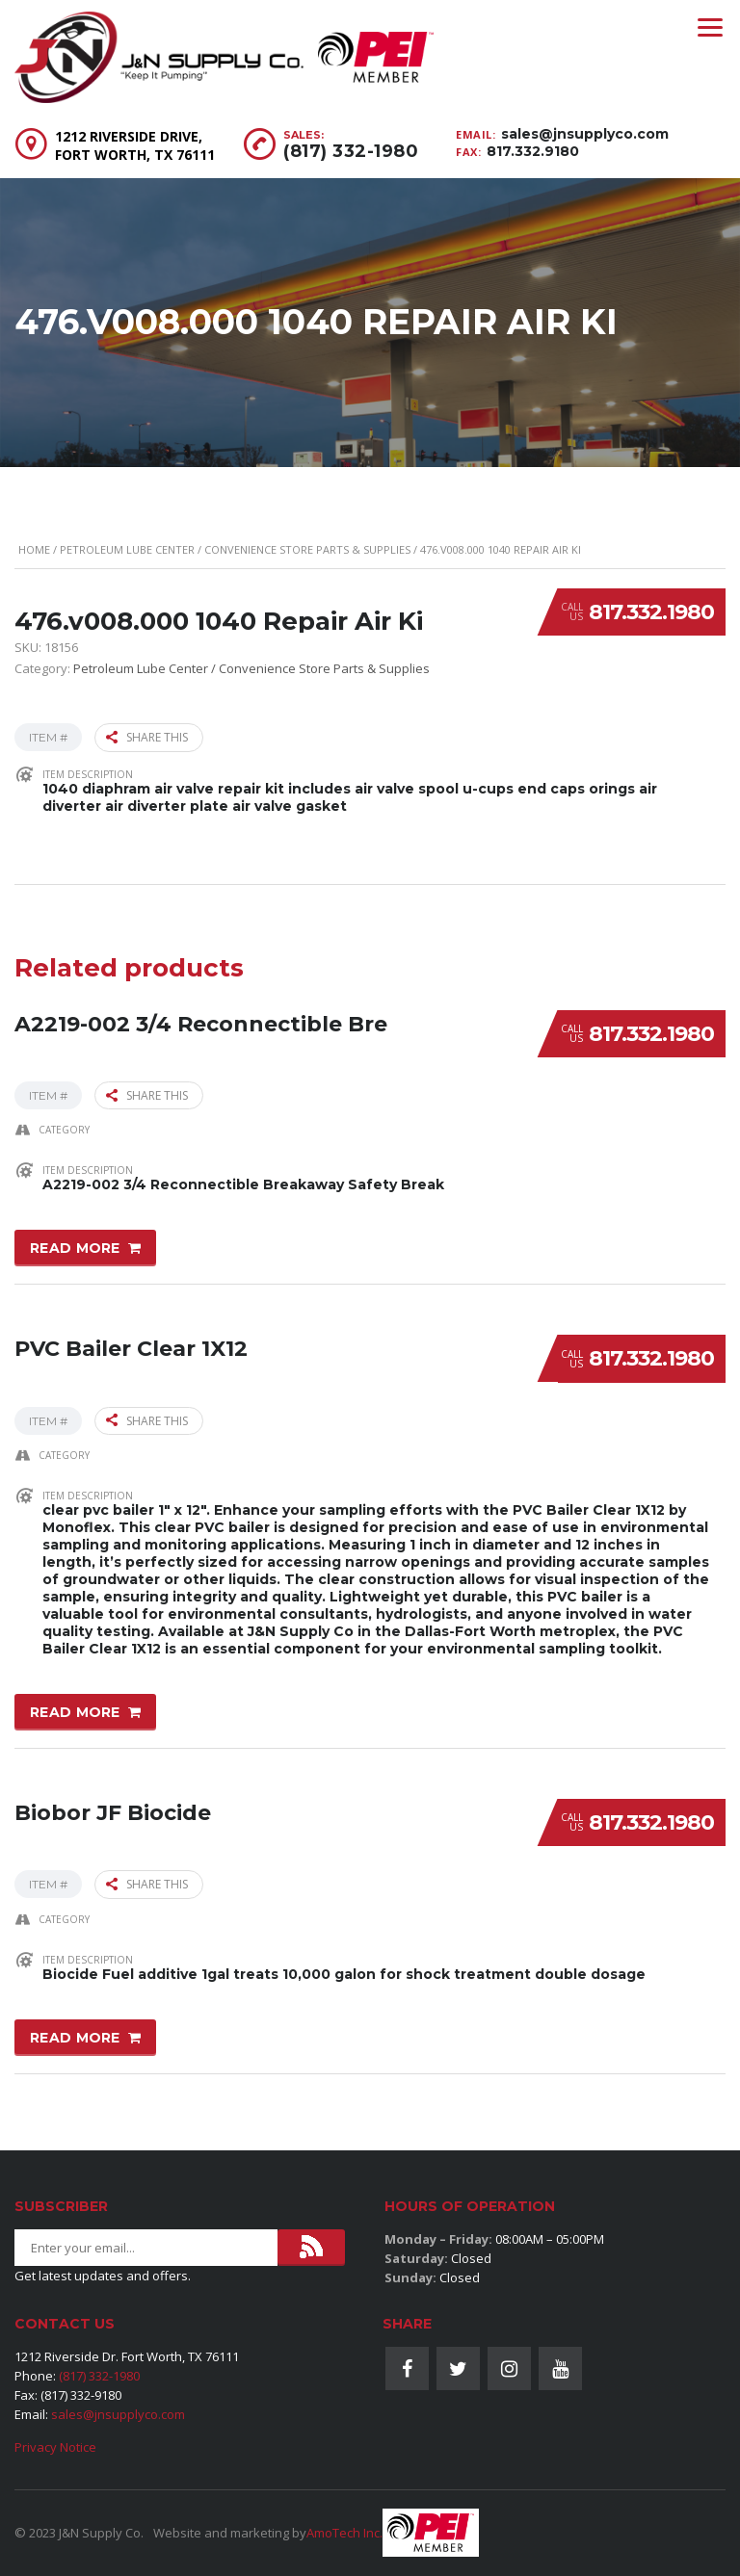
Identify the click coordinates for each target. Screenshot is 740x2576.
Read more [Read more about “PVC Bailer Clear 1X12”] (75, 1711)
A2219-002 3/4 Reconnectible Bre (200, 1022)
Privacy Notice (55, 2447)
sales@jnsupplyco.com (585, 134)
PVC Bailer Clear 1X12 (131, 1348)
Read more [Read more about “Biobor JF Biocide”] (75, 2035)
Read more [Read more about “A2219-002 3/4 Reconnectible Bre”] (75, 1248)
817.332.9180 (533, 151)
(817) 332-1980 (350, 151)
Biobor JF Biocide (112, 1811)
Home (34, 549)
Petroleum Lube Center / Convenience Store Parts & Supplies (235, 549)
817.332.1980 (651, 612)
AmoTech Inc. (344, 2532)
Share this (147, 737)
